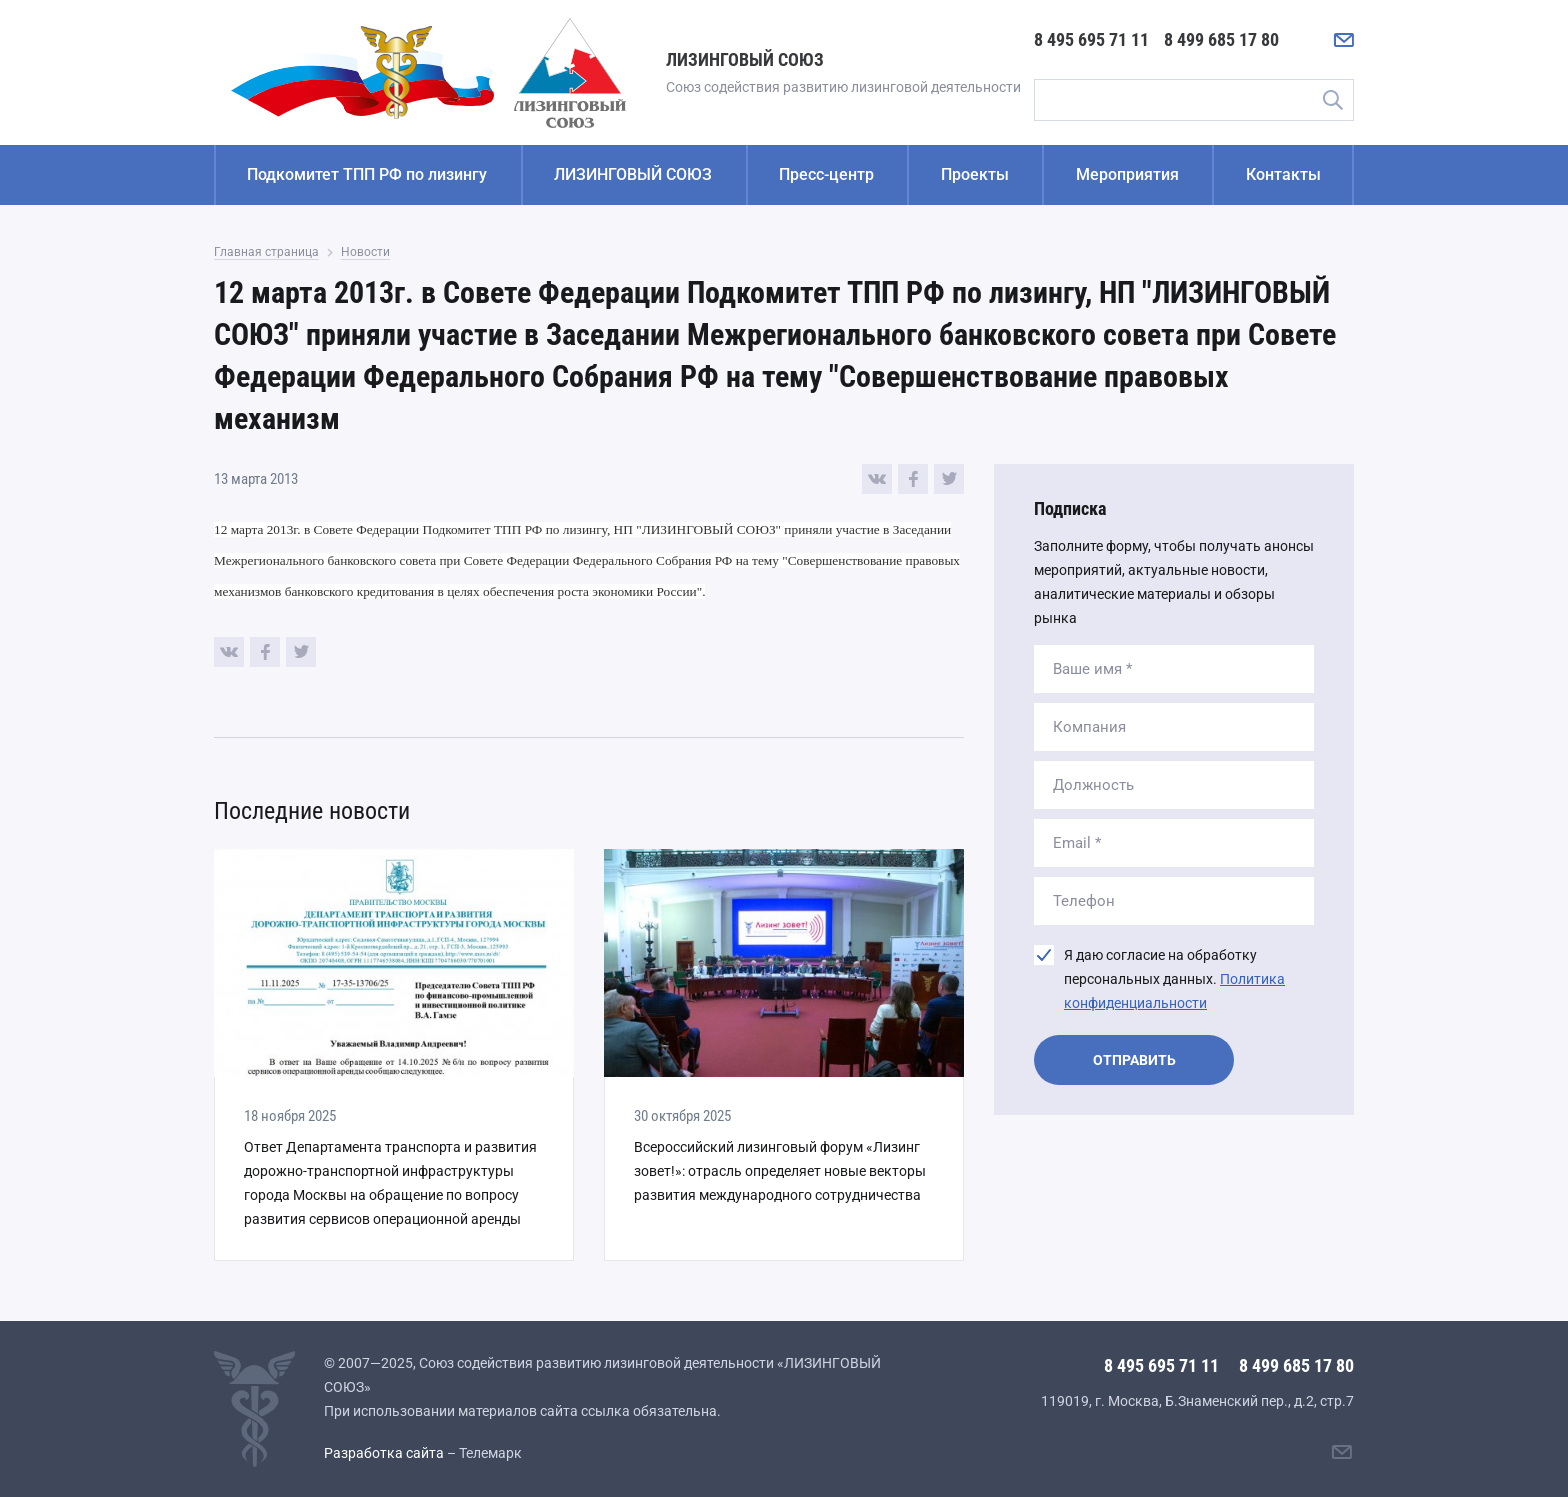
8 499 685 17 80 (1221, 39)
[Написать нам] (1344, 40)
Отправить (1134, 1060)
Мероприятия (1127, 174)
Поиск (1332, 100)
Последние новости (312, 811)
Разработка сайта (384, 1453)
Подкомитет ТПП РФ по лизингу (367, 174)
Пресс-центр (826, 174)
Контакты (1283, 174)
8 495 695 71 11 (1091, 39)
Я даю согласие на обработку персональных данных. (1174, 979)
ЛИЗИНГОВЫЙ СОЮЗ (633, 174)
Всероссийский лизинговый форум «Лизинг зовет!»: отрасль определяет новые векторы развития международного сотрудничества (780, 1171)
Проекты (975, 174)
